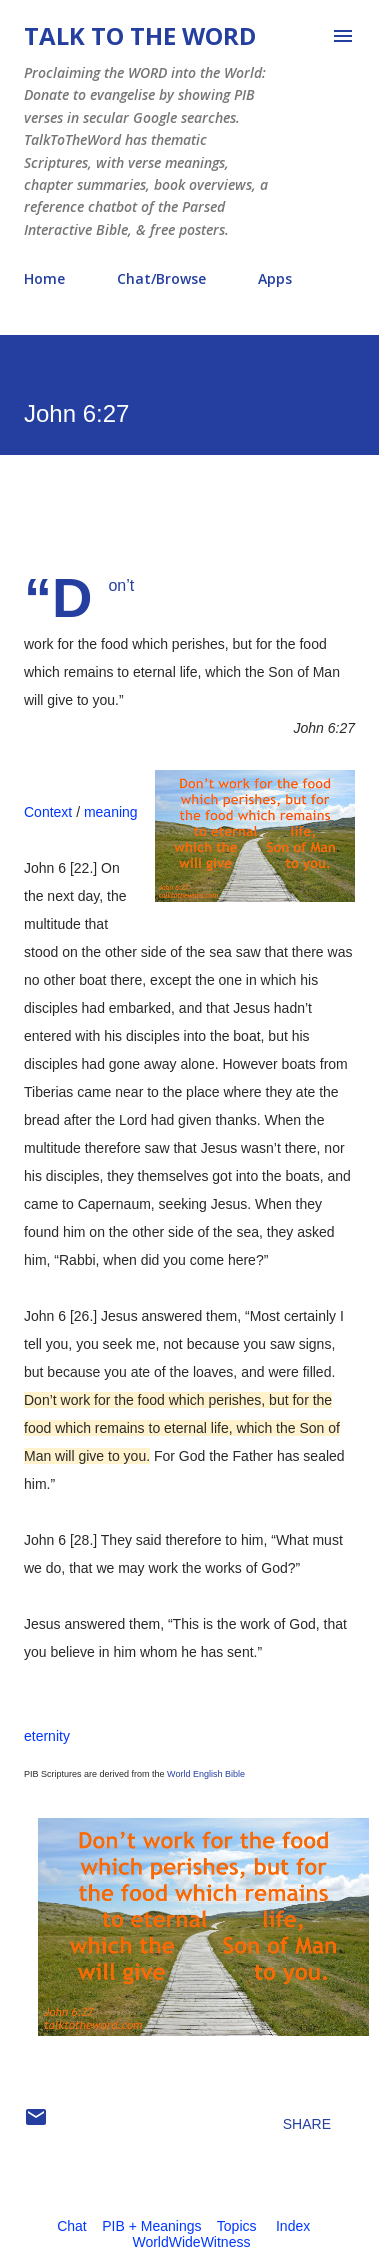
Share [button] (307, 2124)
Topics (237, 2226)
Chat (72, 2226)
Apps (275, 278)
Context (48, 812)
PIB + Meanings (151, 2226)
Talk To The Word (140, 35)
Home (44, 278)
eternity (47, 1736)
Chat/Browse (161, 278)
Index (293, 2226)
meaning (111, 812)
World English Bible (206, 1774)
